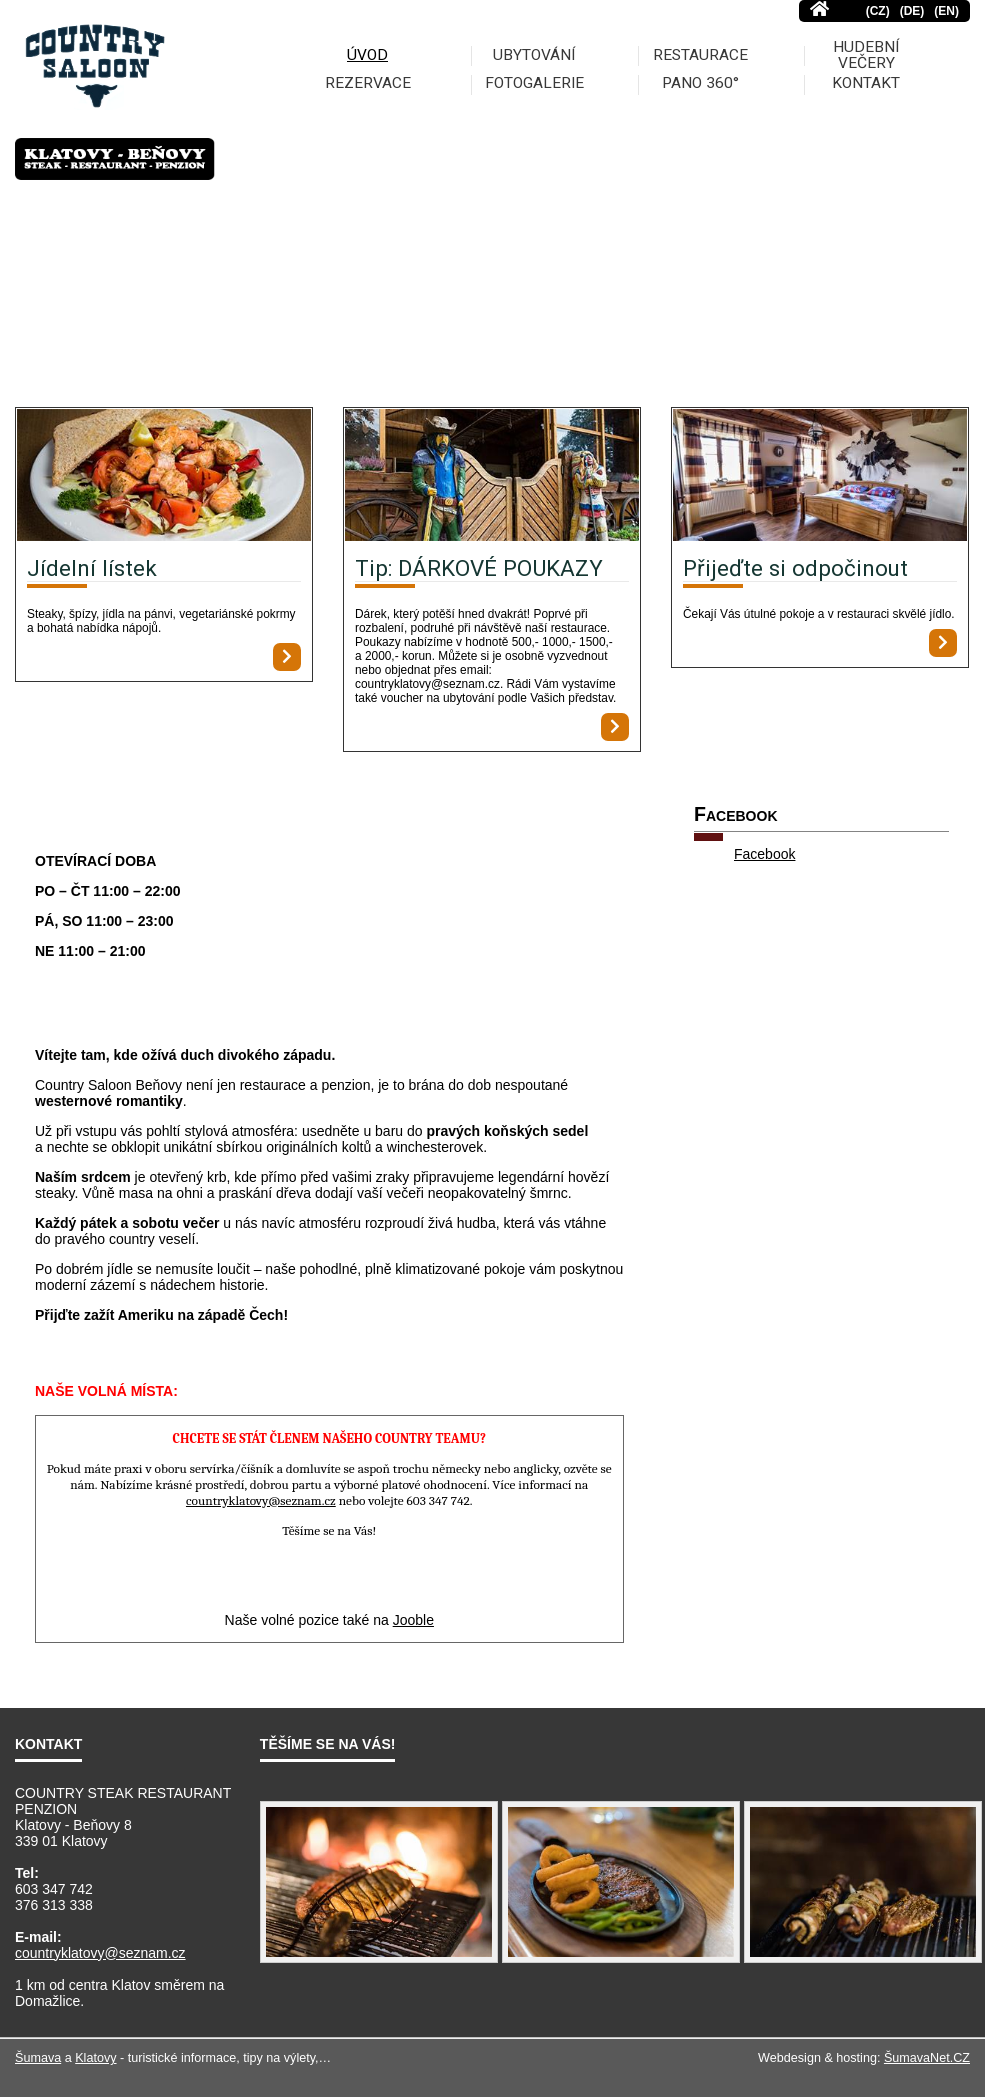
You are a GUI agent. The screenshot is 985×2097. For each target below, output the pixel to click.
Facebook (764, 854)
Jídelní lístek (92, 568)
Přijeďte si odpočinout (795, 568)
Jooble (413, 1620)
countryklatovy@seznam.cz (100, 1953)
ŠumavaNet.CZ (927, 2058)
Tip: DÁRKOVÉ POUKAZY (479, 568)
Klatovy (95, 2058)
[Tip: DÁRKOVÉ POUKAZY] (492, 476)
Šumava (38, 2058)
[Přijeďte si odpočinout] (820, 476)
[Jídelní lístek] (164, 476)
